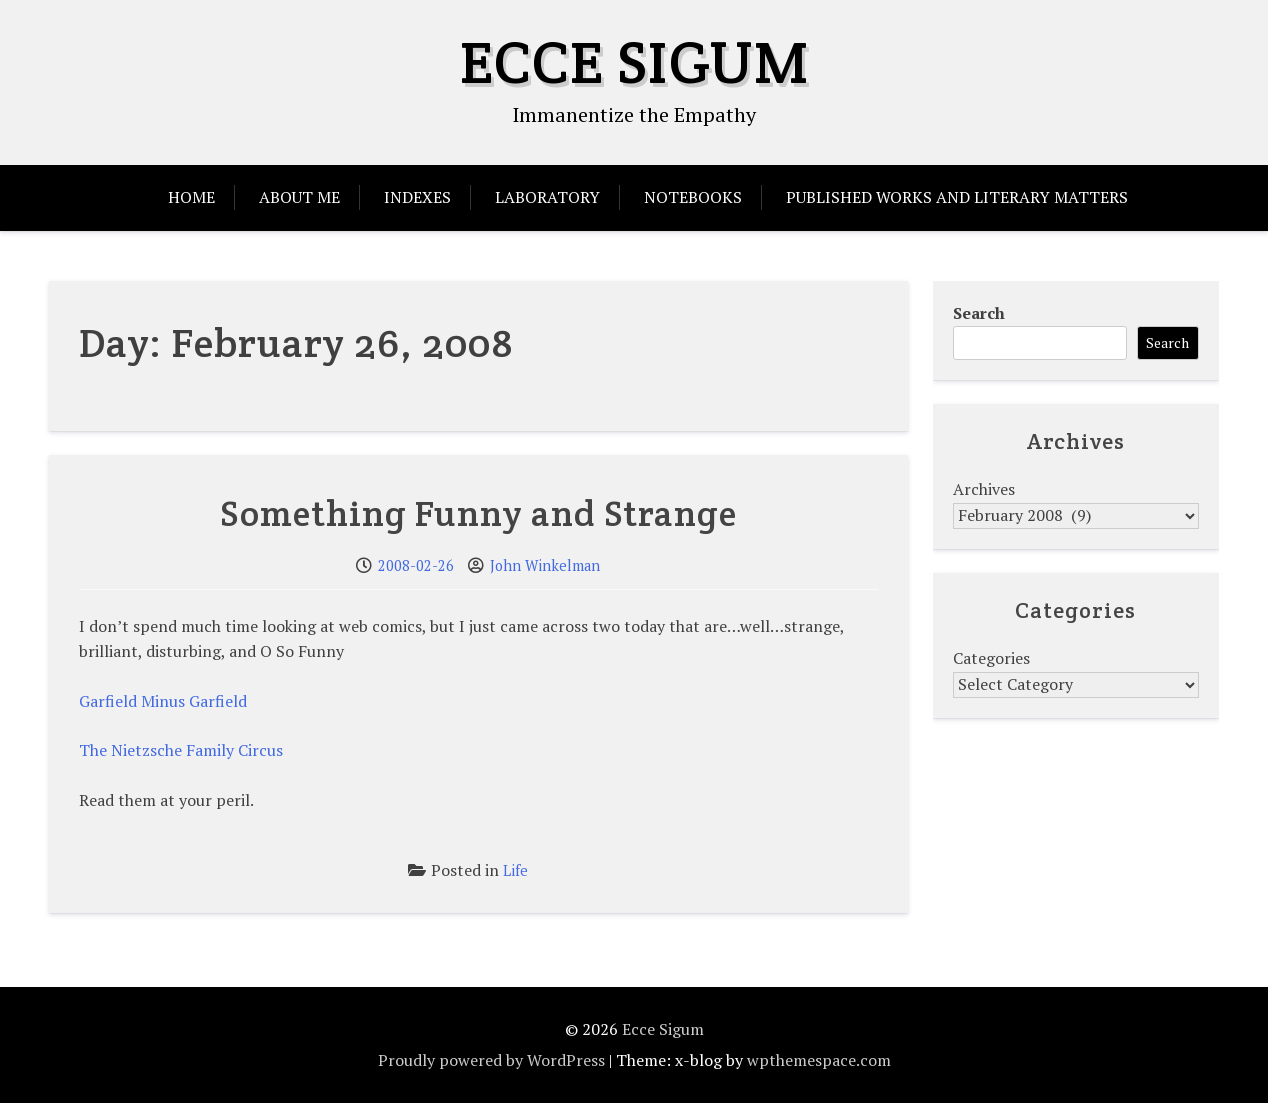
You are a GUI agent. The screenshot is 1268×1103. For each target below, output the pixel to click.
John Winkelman (545, 565)
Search (979, 313)
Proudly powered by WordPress (491, 1060)
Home (191, 197)
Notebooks (693, 197)
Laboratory (547, 197)
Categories (991, 658)
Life (515, 870)
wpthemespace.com (819, 1060)
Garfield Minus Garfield (163, 701)
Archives (984, 489)
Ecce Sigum (634, 62)
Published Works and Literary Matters (957, 197)
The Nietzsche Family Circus (181, 750)
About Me (299, 197)
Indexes (417, 197)
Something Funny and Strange (478, 513)
